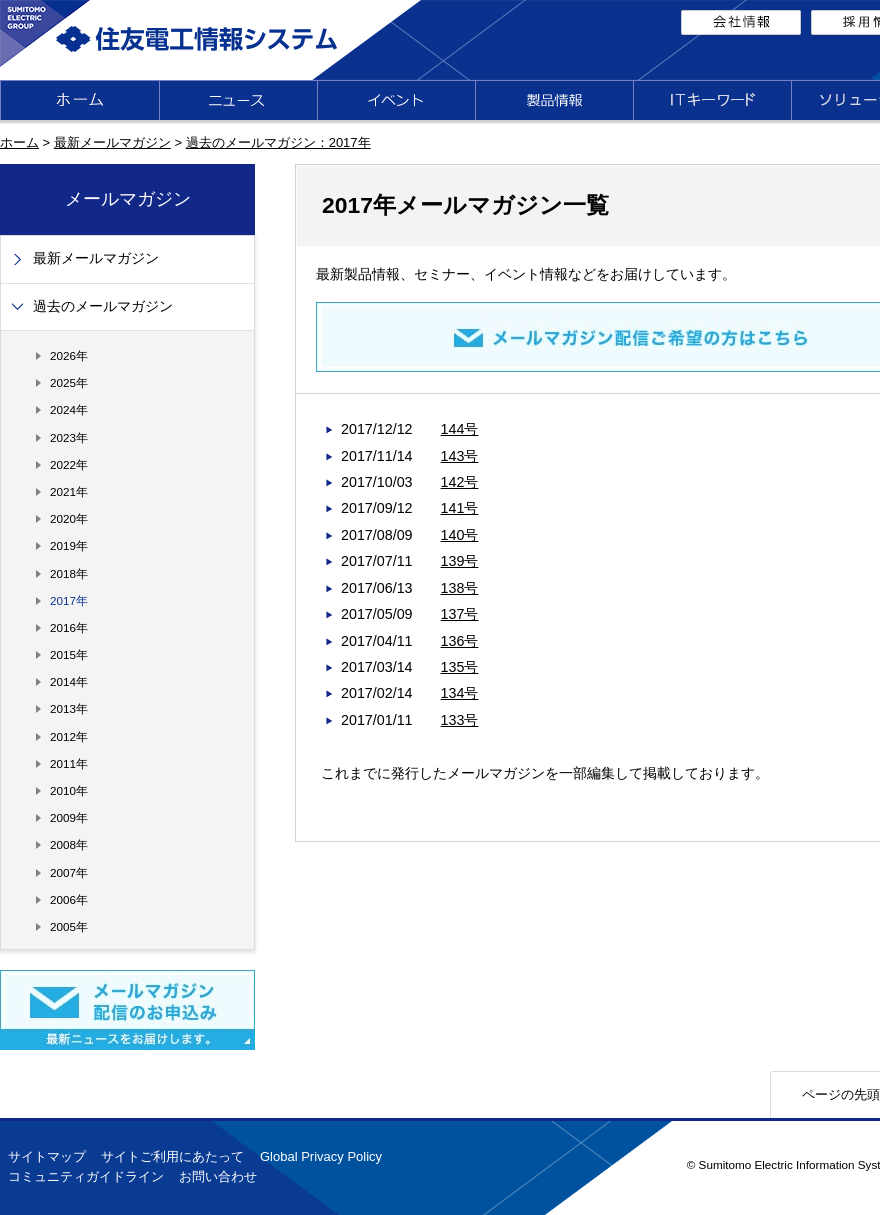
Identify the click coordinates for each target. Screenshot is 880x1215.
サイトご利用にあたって (172, 1156)
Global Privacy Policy (321, 1156)
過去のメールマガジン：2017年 (278, 142)
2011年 (69, 763)
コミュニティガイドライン (86, 1176)
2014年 (69, 681)
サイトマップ (47, 1156)
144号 (460, 429)
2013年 (69, 708)
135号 (460, 667)
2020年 (69, 518)
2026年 (69, 355)
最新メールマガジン (112, 142)
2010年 (69, 790)
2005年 (69, 926)
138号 (460, 588)
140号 (460, 535)
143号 (460, 456)
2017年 (69, 600)
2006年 (69, 899)
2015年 (69, 654)
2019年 (69, 545)
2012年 (69, 736)
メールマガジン (128, 199)
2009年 (69, 817)
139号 (460, 561)
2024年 (69, 409)
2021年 (69, 491)
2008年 (69, 844)
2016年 (69, 627)
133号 (460, 720)
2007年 (69, 872)
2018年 (69, 573)
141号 (460, 508)
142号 (460, 482)
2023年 (69, 437)
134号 (460, 693)
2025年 (69, 382)
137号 (460, 614)
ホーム (19, 142)
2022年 (69, 464)
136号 (460, 641)
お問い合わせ (218, 1176)
